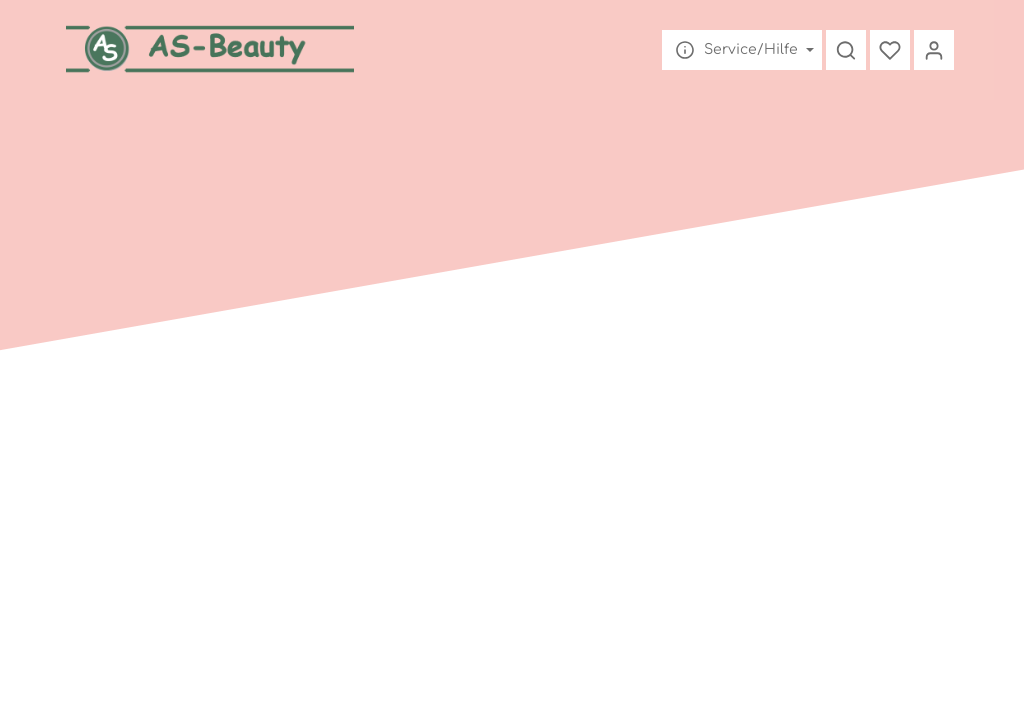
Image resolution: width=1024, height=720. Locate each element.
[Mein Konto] (934, 50)
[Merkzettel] (890, 50)
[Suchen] (846, 50)
